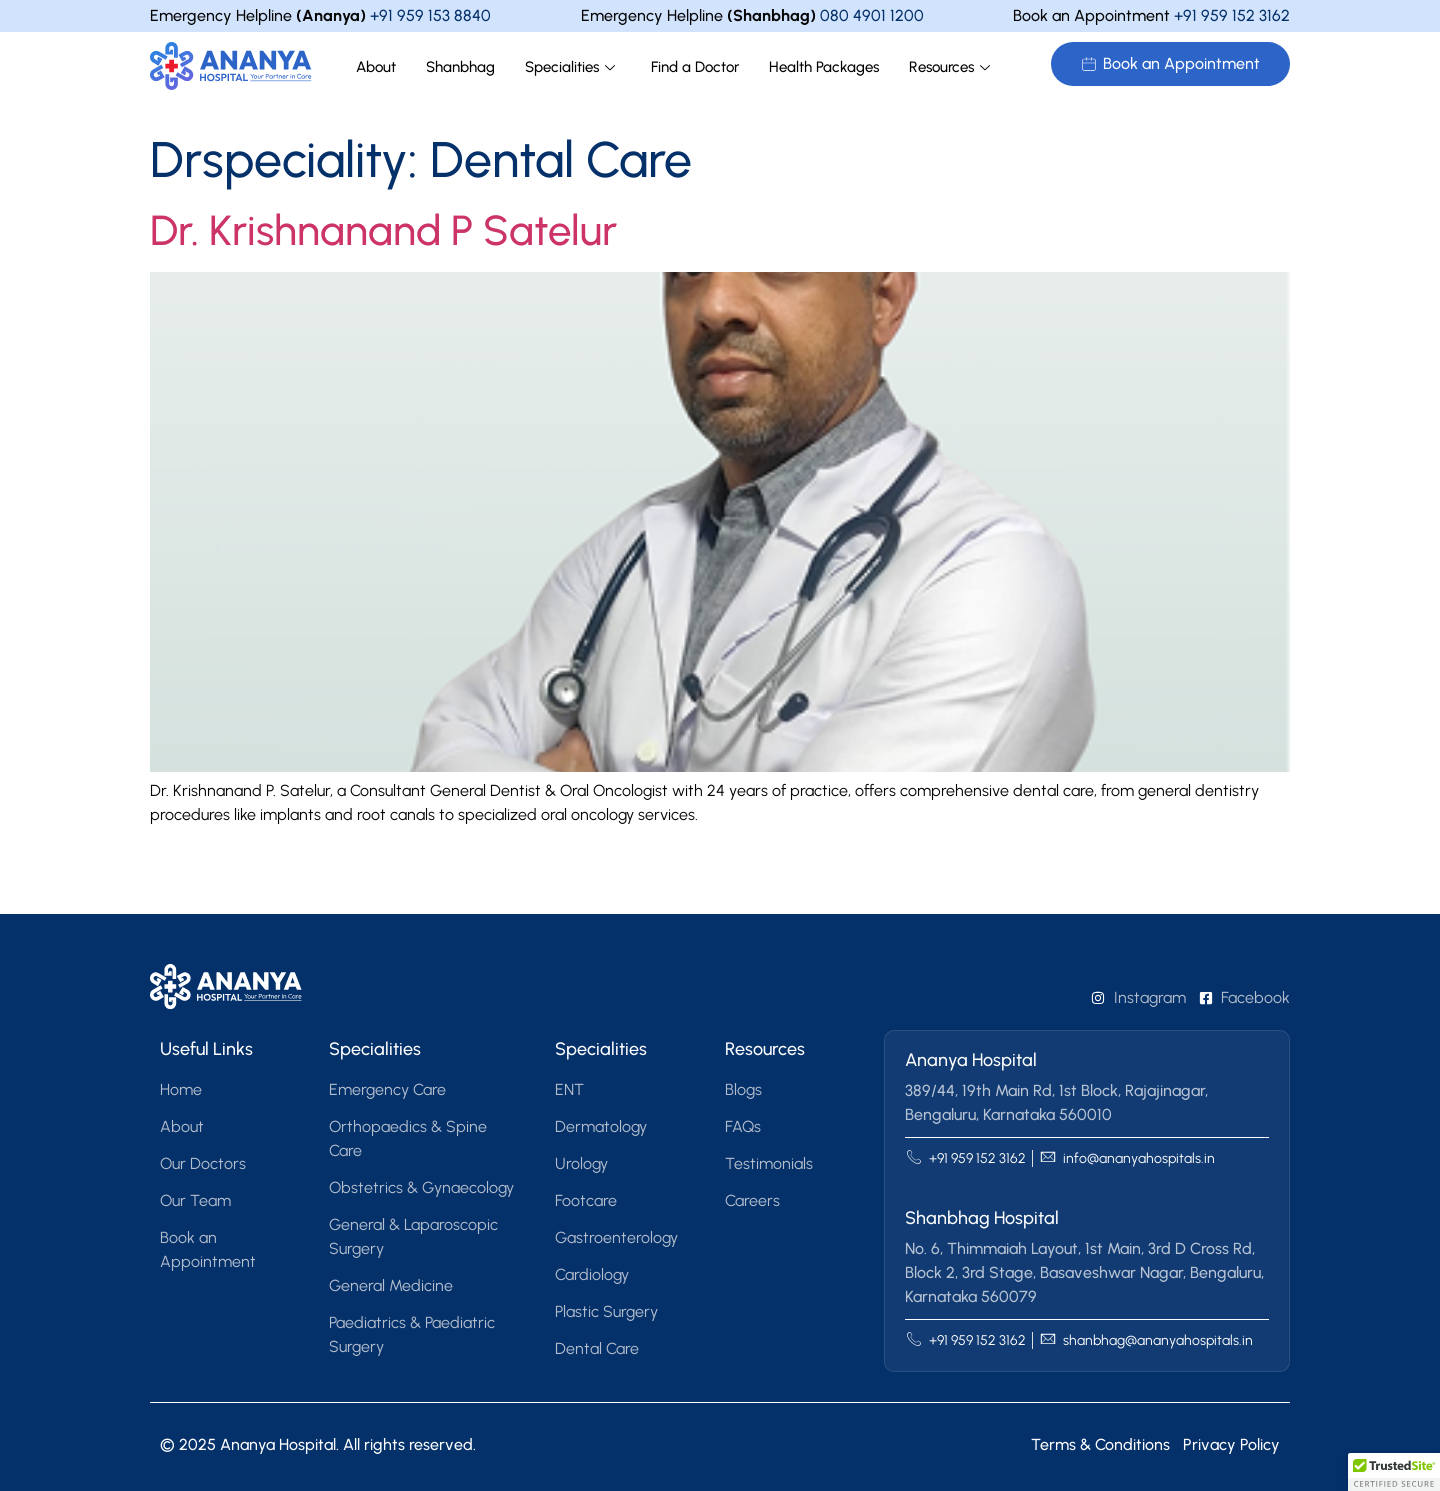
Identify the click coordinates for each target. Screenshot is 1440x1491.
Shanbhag (460, 67)
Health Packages (824, 67)
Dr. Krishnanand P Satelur (383, 230)
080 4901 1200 (872, 15)
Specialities (570, 67)
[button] (1394, 1472)
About (376, 67)
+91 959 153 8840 (430, 15)
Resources (949, 67)
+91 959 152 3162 (1232, 15)
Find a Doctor (695, 67)
